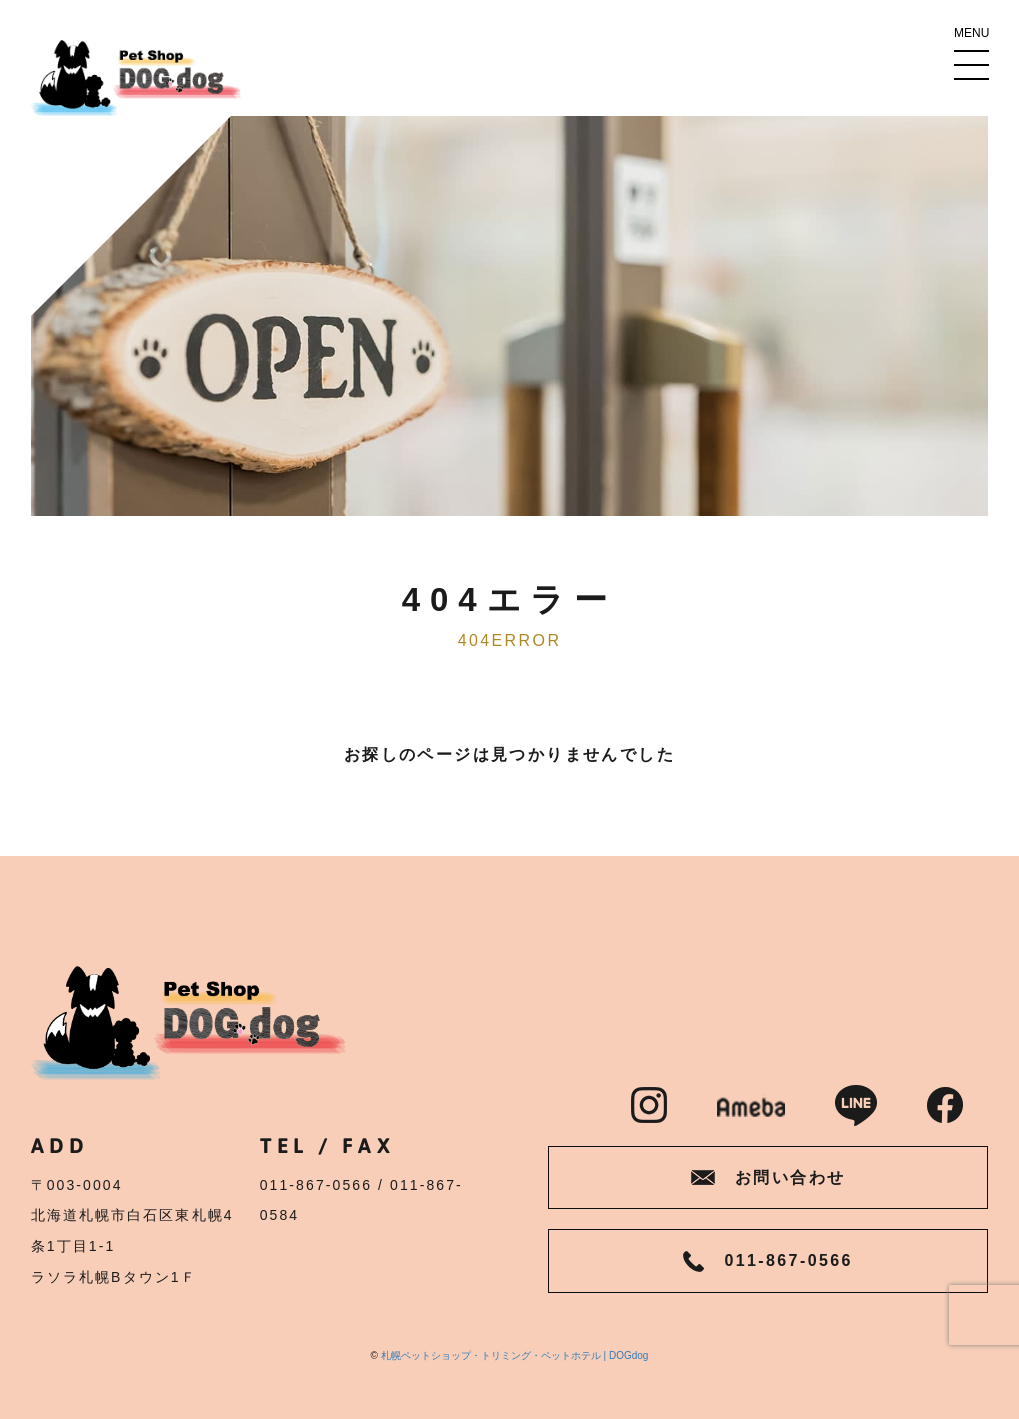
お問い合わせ (768, 1177)
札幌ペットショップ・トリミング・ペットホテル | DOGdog (515, 1355)
